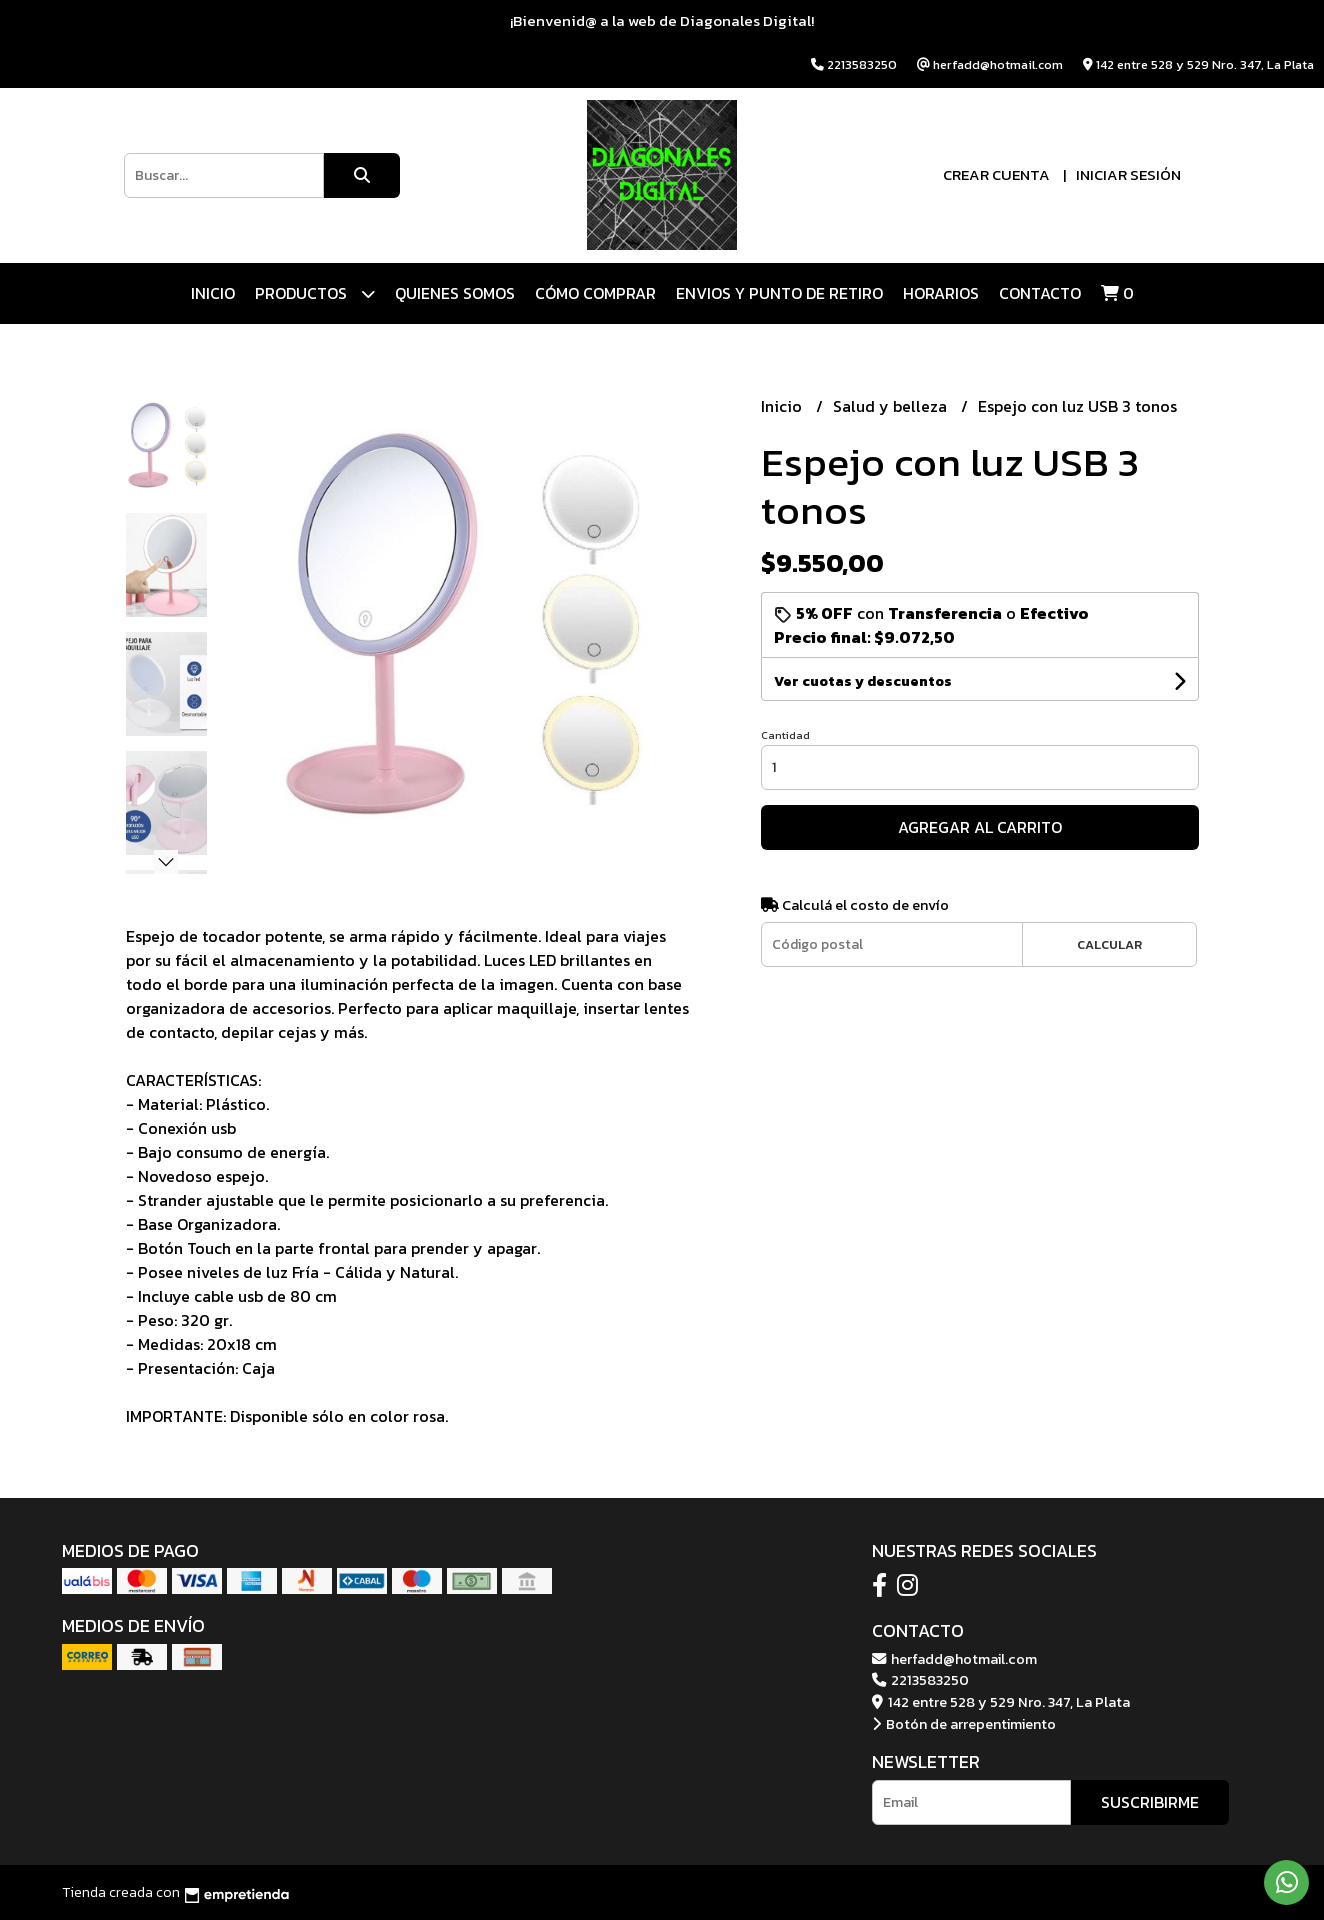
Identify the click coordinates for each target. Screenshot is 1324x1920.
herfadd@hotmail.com (954, 1659)
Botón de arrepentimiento (964, 1724)
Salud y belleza (892, 406)
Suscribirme (1150, 1802)
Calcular (1109, 944)
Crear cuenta (996, 174)
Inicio (213, 293)
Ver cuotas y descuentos (863, 681)
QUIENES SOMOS (455, 293)
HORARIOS (941, 293)
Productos (315, 293)
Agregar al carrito (980, 827)
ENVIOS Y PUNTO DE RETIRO (779, 293)
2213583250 (920, 1680)
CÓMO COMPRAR (595, 293)
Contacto (1040, 293)
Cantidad (785, 735)
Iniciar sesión (1128, 174)
